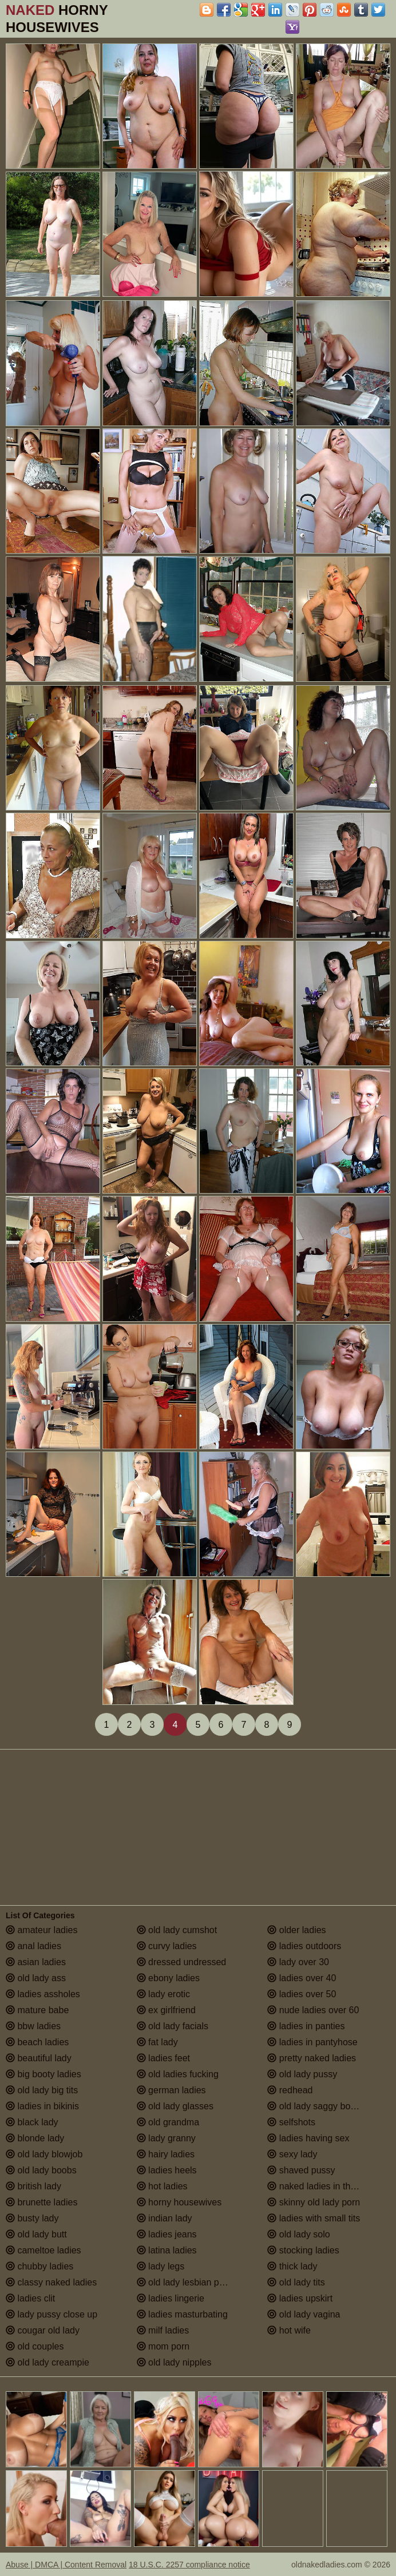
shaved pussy (301, 2170)
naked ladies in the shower (327, 2186)
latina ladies (167, 2250)
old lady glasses (175, 2106)
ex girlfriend (166, 2010)
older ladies (296, 1930)
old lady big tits (42, 2090)
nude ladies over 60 (313, 2010)
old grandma (168, 2122)
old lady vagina (303, 2314)
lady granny (166, 2138)
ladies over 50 (301, 1994)
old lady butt (36, 2234)
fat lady (157, 2042)
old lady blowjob (44, 2154)
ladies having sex (308, 2138)
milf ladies (163, 2330)
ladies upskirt (299, 2298)
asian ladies (36, 1962)
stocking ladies (303, 2250)
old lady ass (36, 1978)
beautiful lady (39, 2058)
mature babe (37, 2010)
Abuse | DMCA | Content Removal (66, 2564)
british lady (33, 2186)
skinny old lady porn (313, 2202)
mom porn (163, 2346)
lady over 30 (298, 1962)
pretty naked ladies (311, 2058)
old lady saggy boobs (316, 2106)
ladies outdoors (304, 1946)
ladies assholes (43, 1994)
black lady (32, 2122)
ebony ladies (168, 1978)
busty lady (32, 2218)
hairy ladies (166, 2154)
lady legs (161, 2266)
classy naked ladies (51, 2282)
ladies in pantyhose (312, 2042)
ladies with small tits (313, 2218)
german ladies (171, 2090)
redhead (289, 2090)
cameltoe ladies (43, 2250)
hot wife (289, 2330)
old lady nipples (174, 2362)
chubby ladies (39, 2266)
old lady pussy (302, 2074)
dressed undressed (182, 1962)
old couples (35, 2346)
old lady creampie (47, 2362)
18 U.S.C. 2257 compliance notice (189, 2564)
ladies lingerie (170, 2298)
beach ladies (37, 2042)
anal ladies (33, 1946)
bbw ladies (33, 2026)
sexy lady (292, 2154)
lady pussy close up (51, 2314)
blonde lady (35, 2138)
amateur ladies (41, 1930)
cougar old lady (43, 2330)
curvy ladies (167, 1946)
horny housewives (179, 2202)
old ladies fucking (178, 2074)
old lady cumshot (177, 1930)
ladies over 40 (301, 1978)
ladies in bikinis (42, 2106)
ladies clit (30, 2298)
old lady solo (298, 2234)
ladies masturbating (182, 2314)
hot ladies (162, 2186)
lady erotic (163, 1994)
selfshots (291, 2122)
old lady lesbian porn (184, 2282)
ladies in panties (305, 2026)
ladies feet (163, 2058)
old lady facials (172, 2026)
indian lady (164, 2218)
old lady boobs (41, 2170)
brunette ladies (41, 2202)
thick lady (292, 2266)
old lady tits (295, 2282)
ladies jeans (167, 2234)
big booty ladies (43, 2074)
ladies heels (167, 2170)
